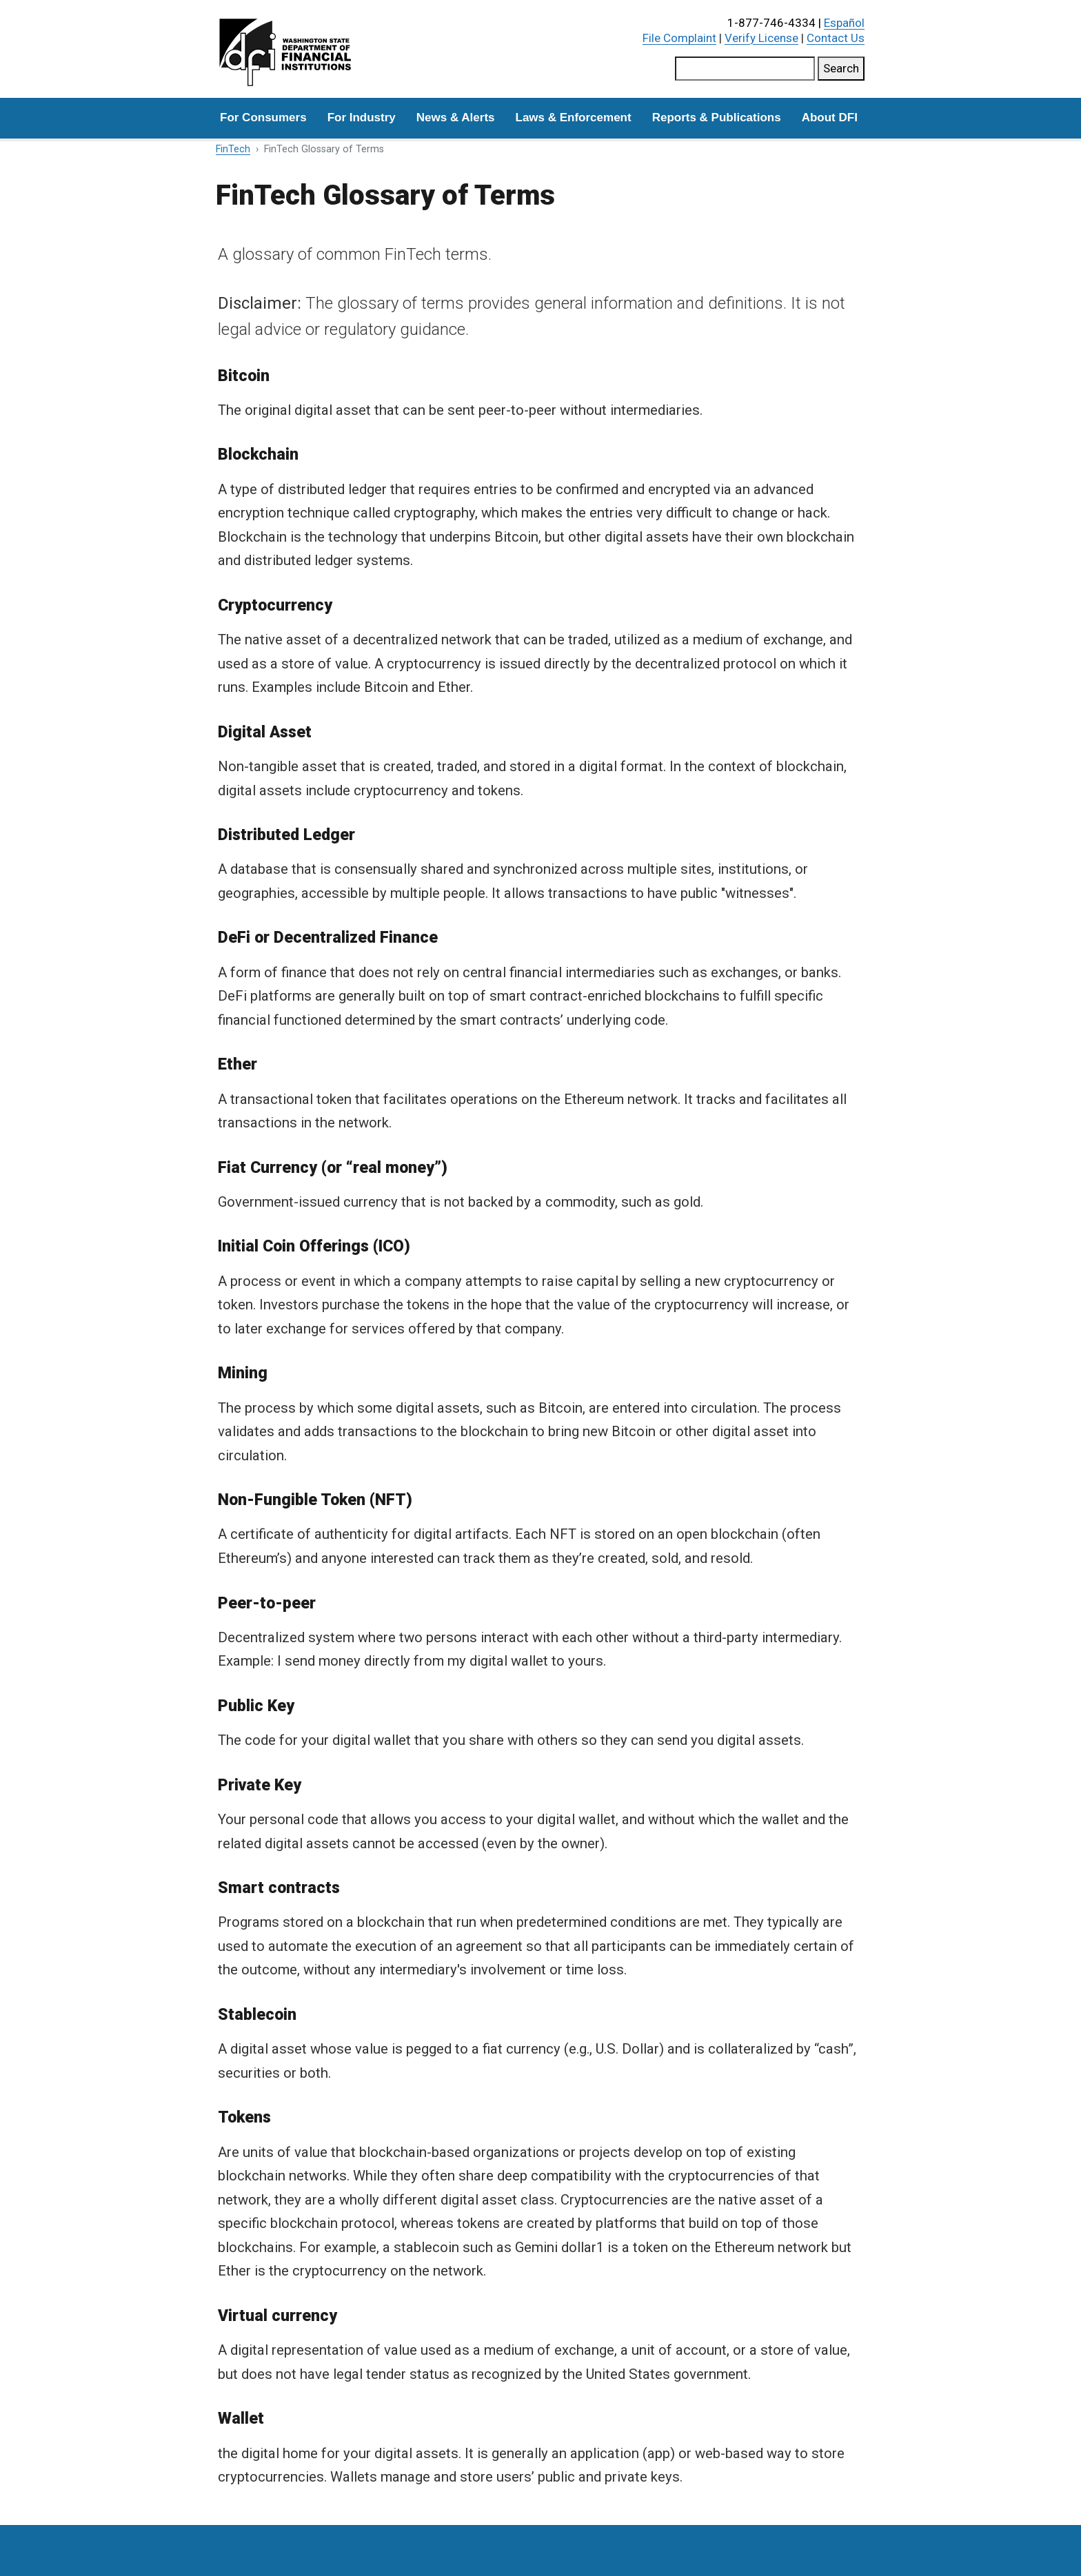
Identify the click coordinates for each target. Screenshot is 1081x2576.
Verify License (761, 38)
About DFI (830, 117)
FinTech (233, 149)
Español (844, 23)
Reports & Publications (716, 117)
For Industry (361, 117)
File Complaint (679, 38)
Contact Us (836, 38)
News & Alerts (455, 117)
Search (841, 68)
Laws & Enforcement (574, 117)
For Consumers (263, 117)
